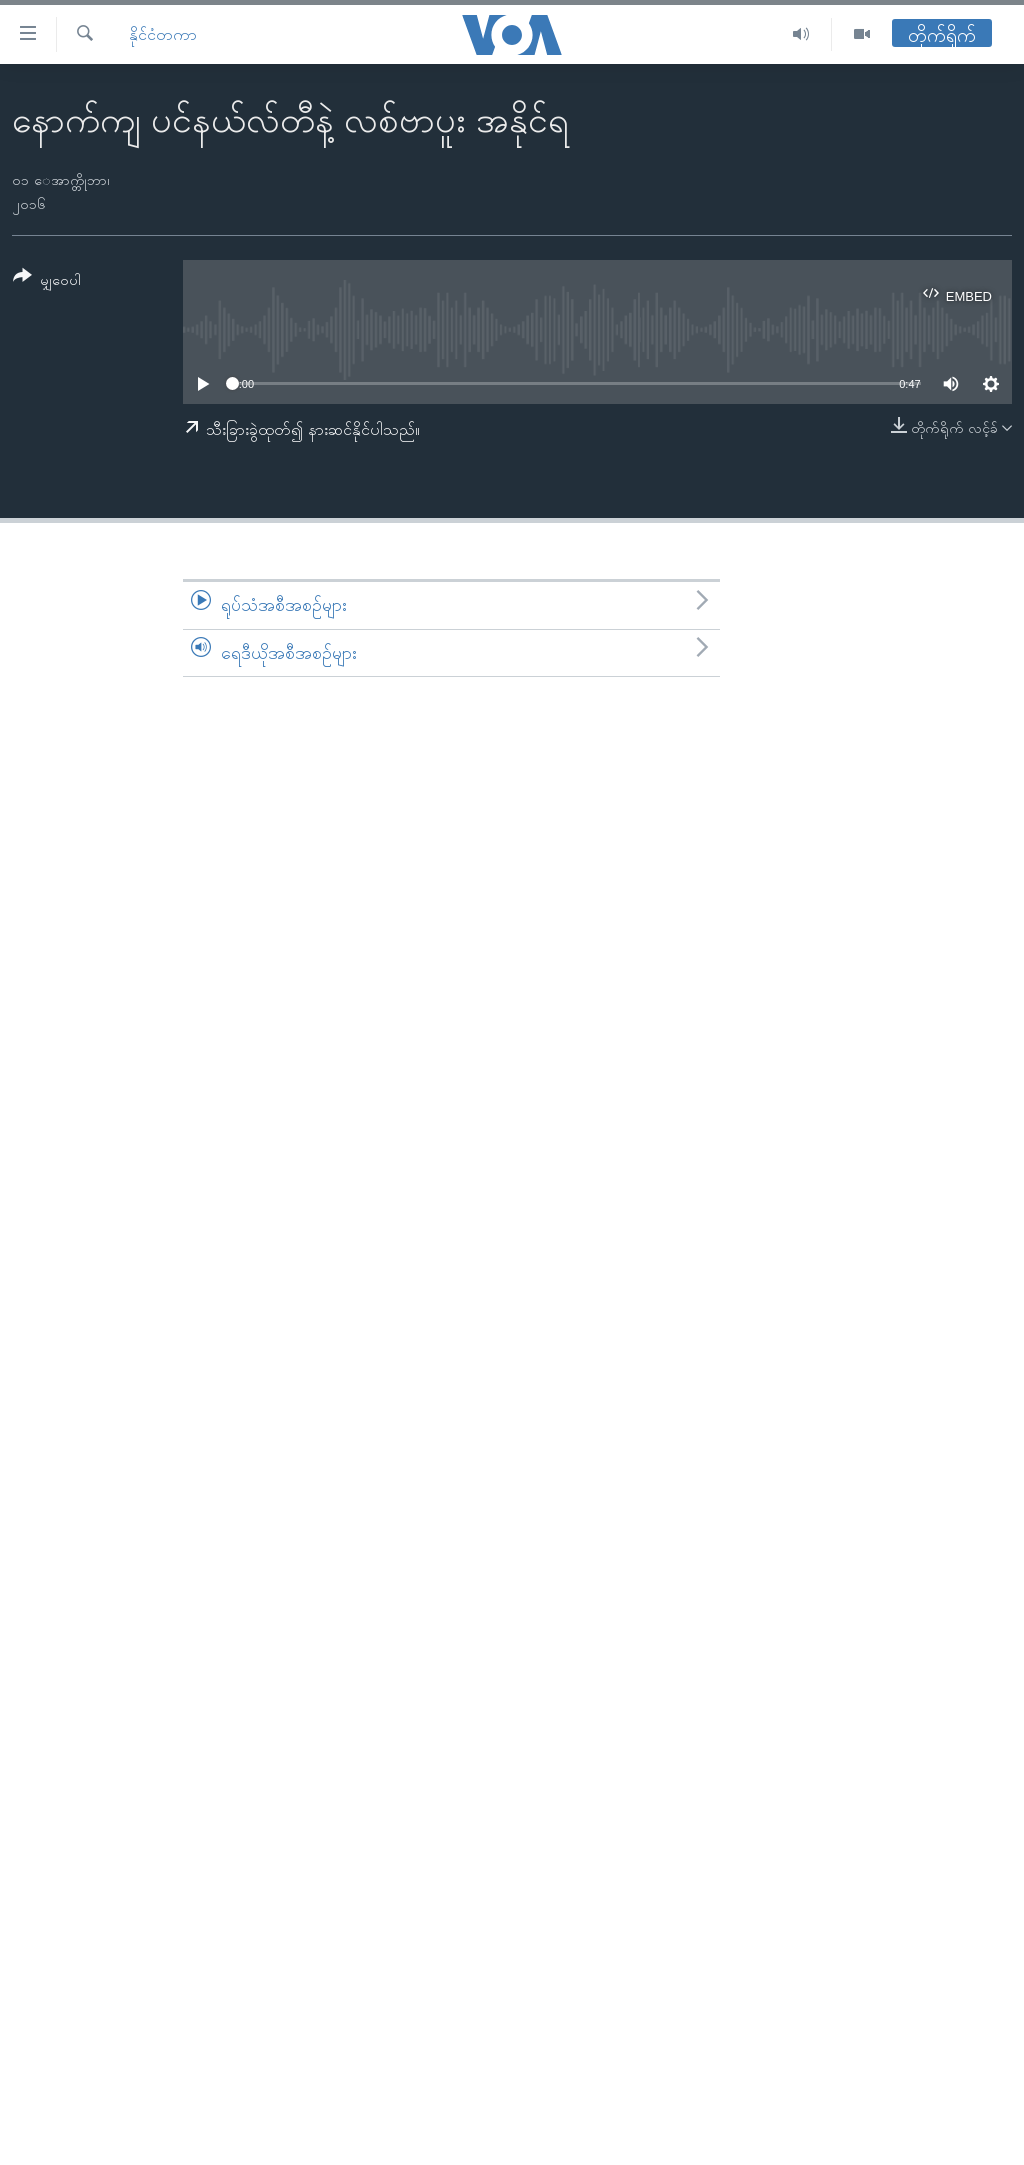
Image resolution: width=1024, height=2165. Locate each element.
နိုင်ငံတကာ (163, 34)
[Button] (47, 281)
